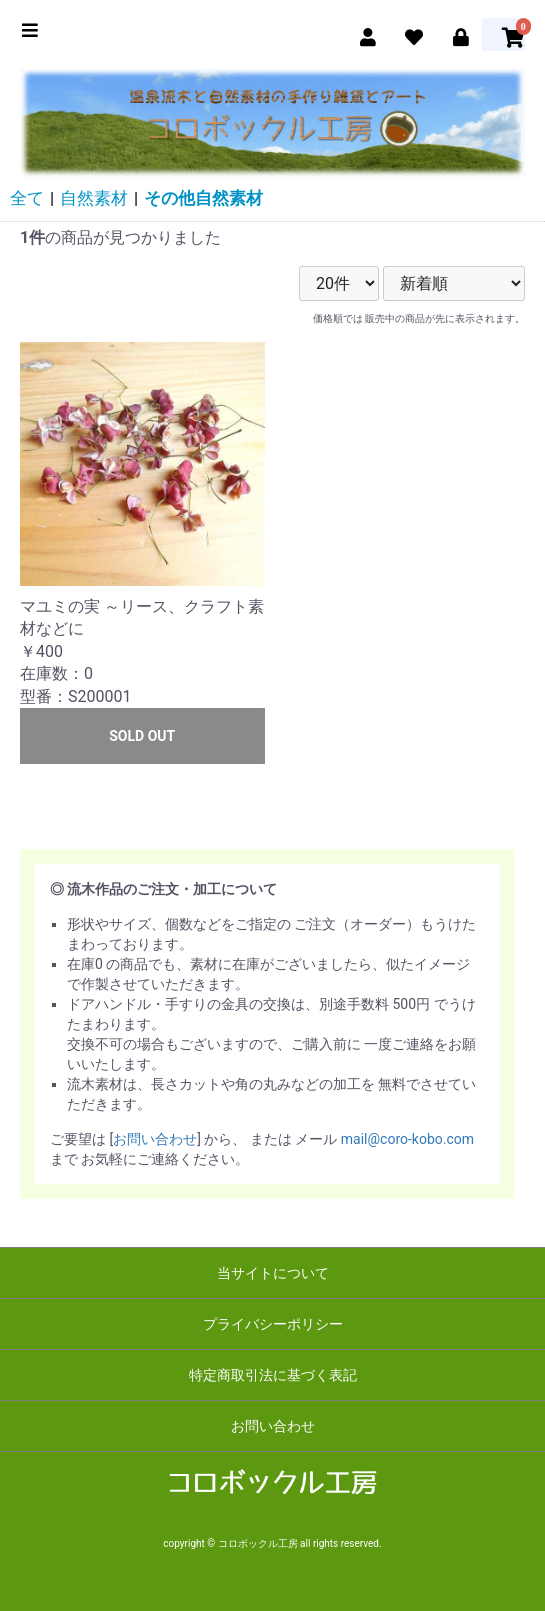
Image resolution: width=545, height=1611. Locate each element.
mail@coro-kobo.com (407, 1139)
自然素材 (94, 198)
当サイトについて (273, 1273)
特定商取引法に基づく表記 (273, 1375)
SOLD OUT (142, 736)
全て (27, 198)
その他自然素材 (203, 198)
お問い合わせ (155, 1139)
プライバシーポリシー (273, 1324)
